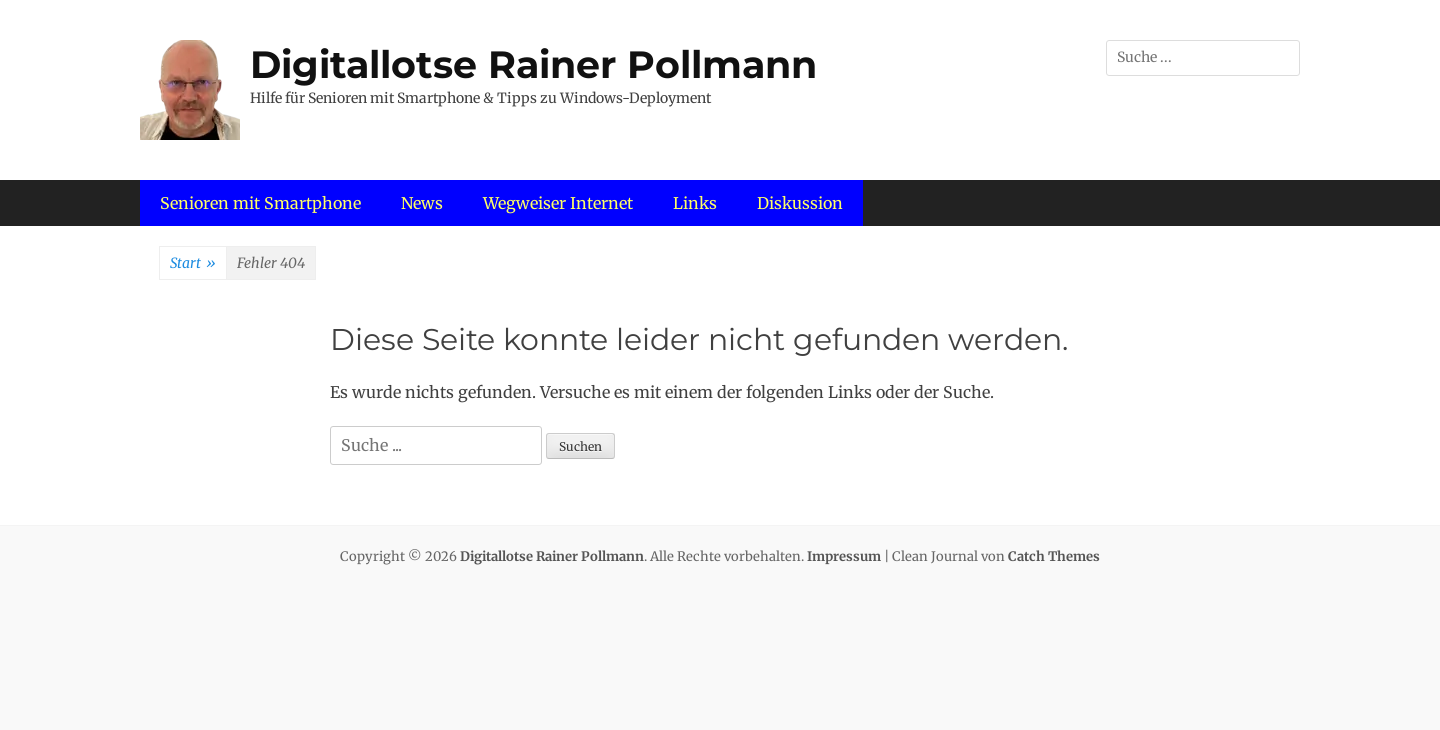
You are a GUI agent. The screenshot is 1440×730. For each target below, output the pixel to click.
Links (695, 203)
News (422, 203)
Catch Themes (1054, 556)
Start (193, 264)
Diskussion (800, 203)
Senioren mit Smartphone (260, 203)
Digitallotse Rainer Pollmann (533, 64)
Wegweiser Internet (558, 203)
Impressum (844, 556)
